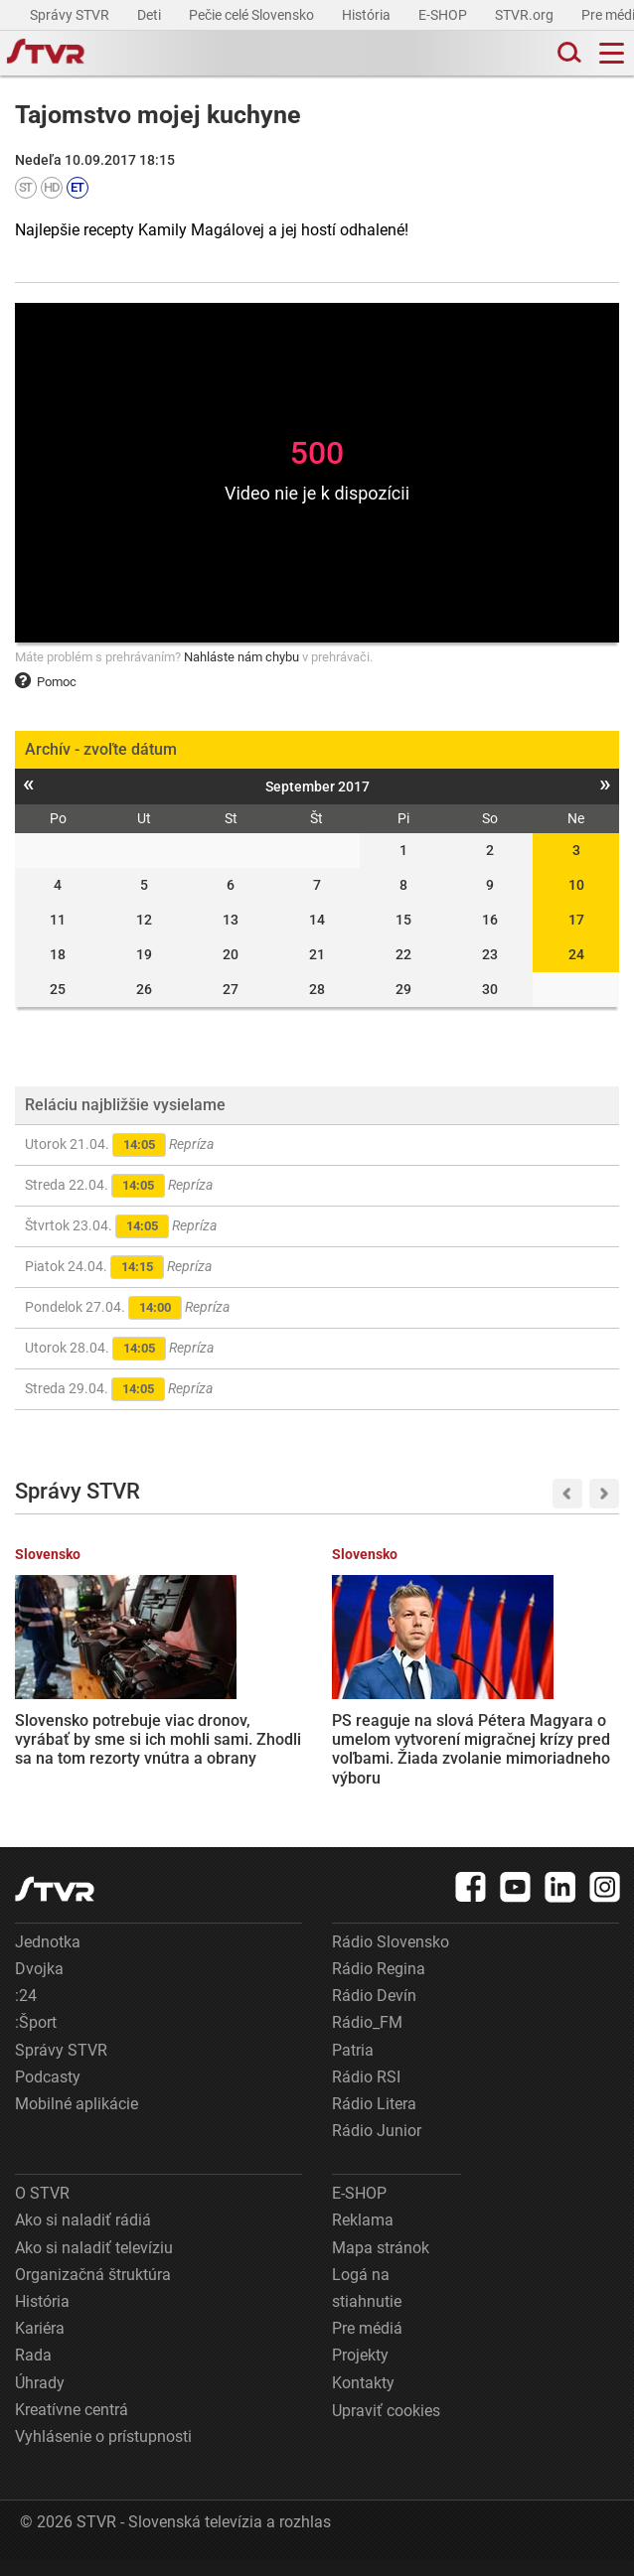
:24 (26, 2011)
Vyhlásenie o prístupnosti (103, 2452)
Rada (33, 2370)
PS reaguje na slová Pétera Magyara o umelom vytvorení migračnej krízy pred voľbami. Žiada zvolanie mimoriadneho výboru (311, 1746)
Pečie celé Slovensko (253, 15)
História (368, 15)
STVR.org (525, 15)
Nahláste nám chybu (241, 656)
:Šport (36, 2038)
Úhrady (40, 2398)
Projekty (360, 2370)
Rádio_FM (367, 2038)
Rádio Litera (374, 2119)
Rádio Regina (378, 1984)
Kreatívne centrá (71, 2425)
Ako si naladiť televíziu (94, 2263)
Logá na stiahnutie (366, 2304)
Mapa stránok (380, 2263)
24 (576, 954)
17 (576, 920)
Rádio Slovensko (390, 1957)
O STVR (42, 2209)
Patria (353, 2065)
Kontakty (363, 2398)
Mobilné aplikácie (76, 2119)
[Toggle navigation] (611, 53)
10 (576, 885)
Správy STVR (71, 15)
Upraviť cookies (386, 2426)
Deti (150, 15)
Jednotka (47, 1957)
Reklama (363, 2235)
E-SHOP (444, 15)
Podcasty (47, 2092)
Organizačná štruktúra (93, 2290)
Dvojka (39, 1984)
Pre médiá (367, 2344)
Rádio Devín (374, 2011)
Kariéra (40, 2344)
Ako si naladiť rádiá (83, 2235)
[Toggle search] (567, 53)
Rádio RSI (366, 2092)
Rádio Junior (376, 2146)
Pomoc (46, 681)
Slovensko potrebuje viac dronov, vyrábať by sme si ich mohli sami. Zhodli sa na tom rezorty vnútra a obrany (104, 1736)
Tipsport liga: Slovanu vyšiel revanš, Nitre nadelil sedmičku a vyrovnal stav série (514, 1727)
